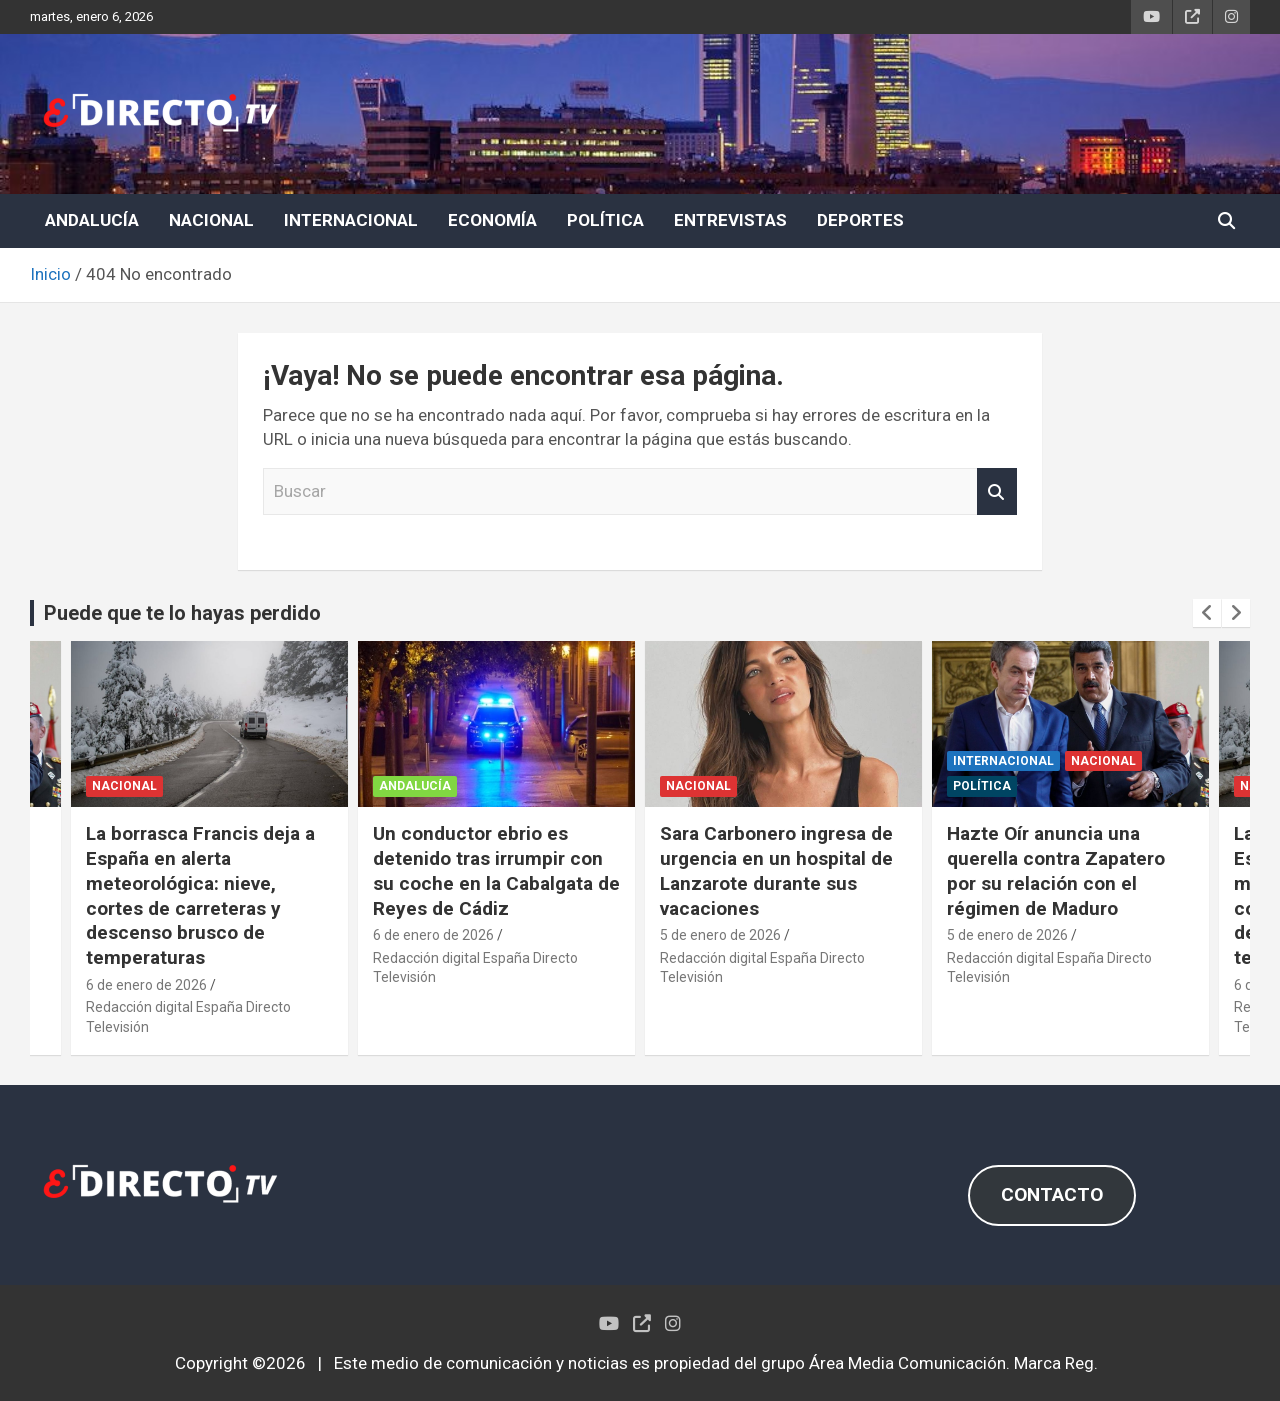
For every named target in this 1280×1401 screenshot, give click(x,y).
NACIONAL (211, 220)
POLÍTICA (605, 220)
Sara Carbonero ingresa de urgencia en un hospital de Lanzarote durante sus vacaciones (776, 870)
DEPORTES (860, 220)
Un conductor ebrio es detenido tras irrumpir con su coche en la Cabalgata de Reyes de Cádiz (496, 870)
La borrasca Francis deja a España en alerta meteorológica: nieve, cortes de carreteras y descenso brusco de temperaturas (200, 895)
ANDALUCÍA (92, 220)
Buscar (997, 492)
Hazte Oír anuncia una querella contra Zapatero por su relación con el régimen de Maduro (1056, 870)
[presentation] (1207, 613)
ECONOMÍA (492, 220)
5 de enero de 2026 (720, 935)
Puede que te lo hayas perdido (182, 613)
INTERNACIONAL (351, 220)
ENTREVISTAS (730, 220)
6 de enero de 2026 (146, 985)
